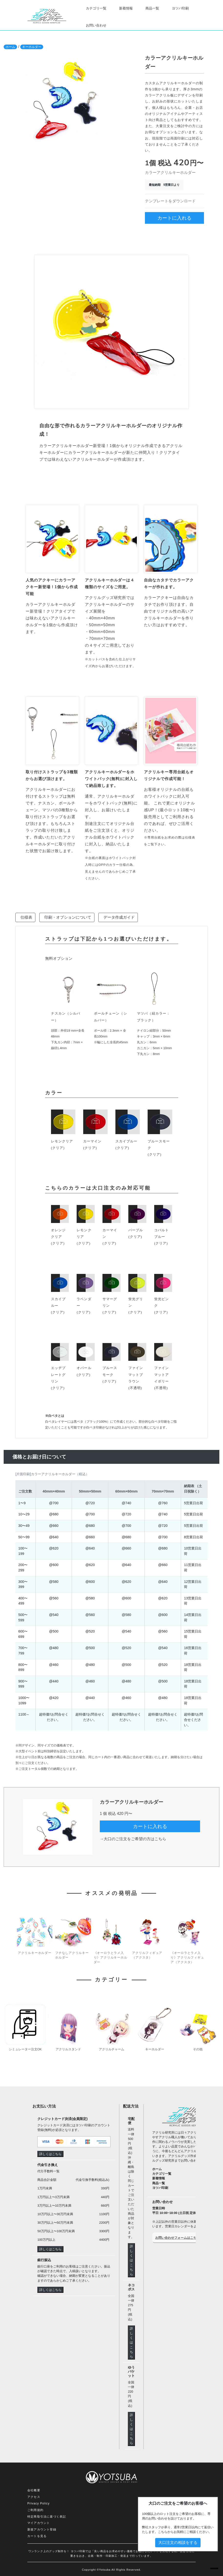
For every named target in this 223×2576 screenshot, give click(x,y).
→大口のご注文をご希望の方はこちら (133, 1839)
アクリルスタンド (68, 2049)
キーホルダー (31, 47)
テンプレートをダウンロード (170, 201)
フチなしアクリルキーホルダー (72, 1955)
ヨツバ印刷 (180, 8)
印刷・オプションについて (67, 917)
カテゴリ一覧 (96, 8)
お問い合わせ (96, 25)
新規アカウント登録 (41, 2529)
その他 (198, 2049)
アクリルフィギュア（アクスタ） (147, 1955)
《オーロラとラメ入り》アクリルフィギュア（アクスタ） (187, 1957)
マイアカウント (38, 2523)
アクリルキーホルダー (34, 1953)
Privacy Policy (38, 2503)
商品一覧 (152, 8)
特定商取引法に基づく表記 (46, 2516)
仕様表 (26, 917)
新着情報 (126, 8)
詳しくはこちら (50, 2154)
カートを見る (37, 2536)
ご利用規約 (35, 2510)
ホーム (10, 47)
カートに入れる (174, 218)
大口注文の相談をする (177, 2542)
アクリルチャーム (111, 2049)
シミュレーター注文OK (25, 2049)
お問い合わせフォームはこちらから (180, 2238)
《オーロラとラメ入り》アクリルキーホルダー (110, 1957)
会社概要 (33, 2490)
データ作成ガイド (119, 917)
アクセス (33, 2497)
